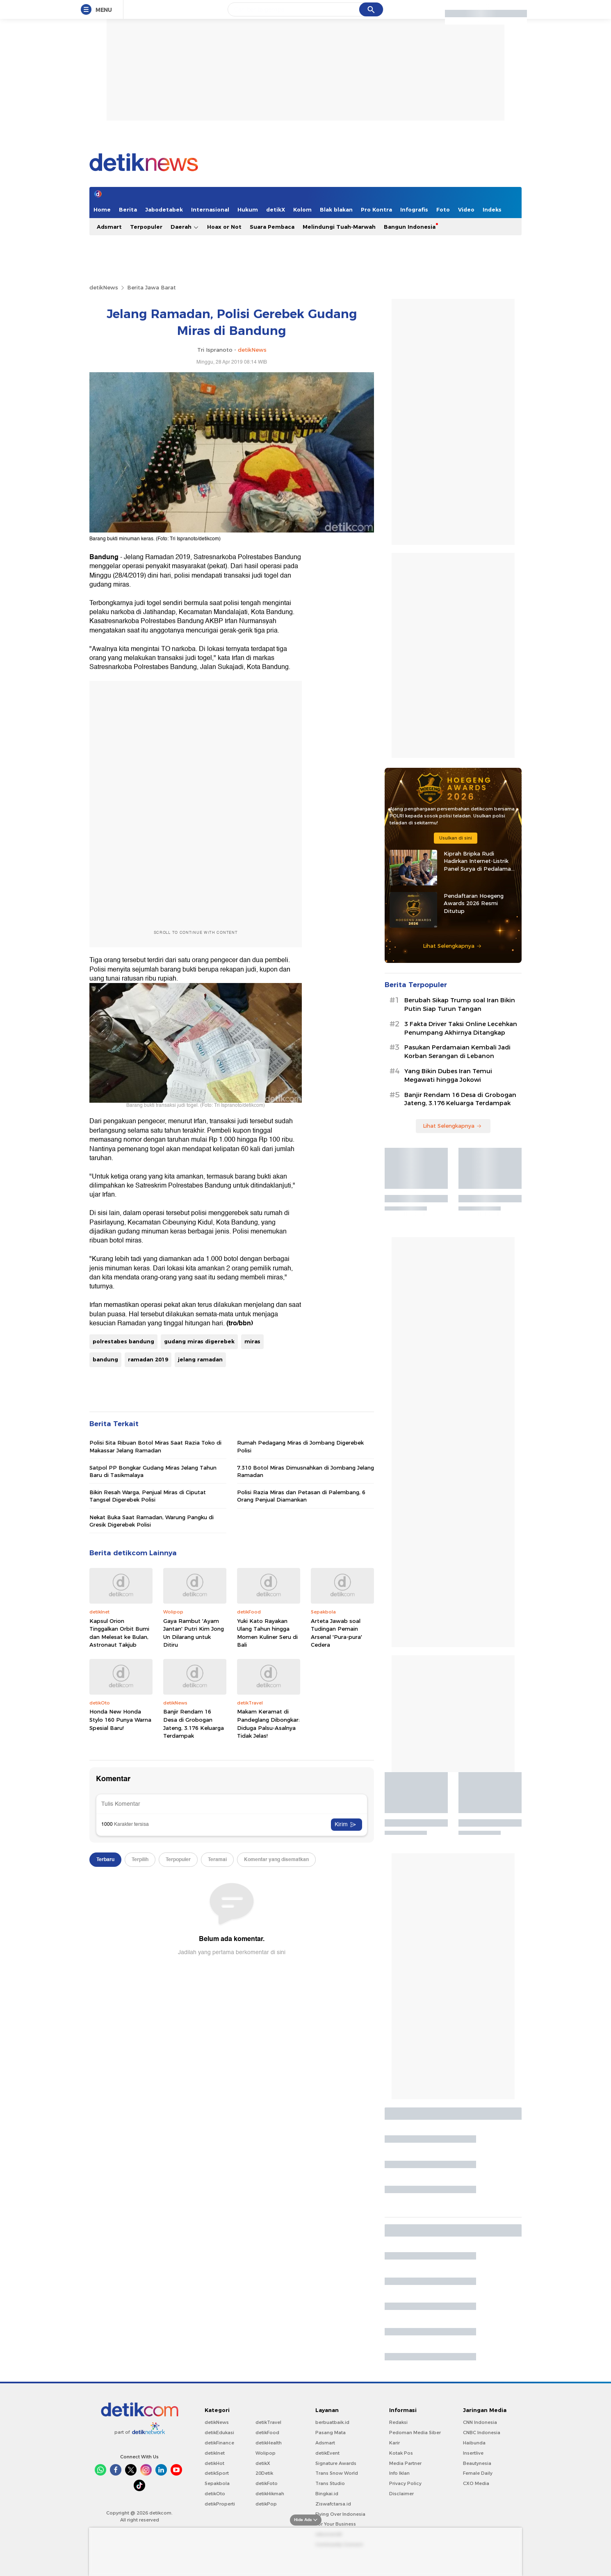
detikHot (214, 2463)
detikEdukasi (219, 2432)
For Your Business (335, 2524)
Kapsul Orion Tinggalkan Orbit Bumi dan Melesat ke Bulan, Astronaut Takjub (119, 1633)
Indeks (492, 209)
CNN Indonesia (480, 2422)
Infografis (414, 209)
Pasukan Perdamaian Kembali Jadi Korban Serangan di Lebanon (457, 1052)
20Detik (264, 2473)
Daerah (185, 226)
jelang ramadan (200, 1359)
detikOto (215, 2493)
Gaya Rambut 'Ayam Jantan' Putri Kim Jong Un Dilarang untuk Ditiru (193, 1633)
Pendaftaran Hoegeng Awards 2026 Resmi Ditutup (474, 903)
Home (102, 209)
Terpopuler (146, 226)
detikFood (267, 2432)
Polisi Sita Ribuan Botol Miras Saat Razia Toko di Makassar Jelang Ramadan (155, 1446)
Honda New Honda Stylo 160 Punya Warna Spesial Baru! (120, 1719)
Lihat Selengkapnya (452, 945)
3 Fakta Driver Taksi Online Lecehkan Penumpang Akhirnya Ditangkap (460, 1028)
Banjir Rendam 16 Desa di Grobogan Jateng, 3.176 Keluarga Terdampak (193, 1723)
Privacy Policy (405, 2483)
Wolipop (265, 2453)
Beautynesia (477, 2463)
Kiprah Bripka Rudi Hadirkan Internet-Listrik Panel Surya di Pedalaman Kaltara (479, 861)
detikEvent (327, 2453)
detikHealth (268, 2443)
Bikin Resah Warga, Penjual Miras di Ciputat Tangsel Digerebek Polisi (147, 1496)
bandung (105, 1359)
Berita (128, 209)
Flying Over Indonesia (340, 2514)
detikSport (217, 2473)
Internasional (210, 209)
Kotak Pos (401, 2453)
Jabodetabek (164, 209)
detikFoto (266, 2483)
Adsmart (109, 226)
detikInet (215, 2453)
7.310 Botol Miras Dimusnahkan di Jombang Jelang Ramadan (305, 1471)
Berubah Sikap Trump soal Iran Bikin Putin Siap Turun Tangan (459, 1005)
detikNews (103, 287)
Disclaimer (401, 2493)
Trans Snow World (336, 2473)
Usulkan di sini (455, 838)
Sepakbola (217, 2483)
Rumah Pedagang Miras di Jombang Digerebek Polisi (300, 1446)
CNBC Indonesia (481, 2432)
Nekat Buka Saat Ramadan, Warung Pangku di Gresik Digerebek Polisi (151, 1521)
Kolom (302, 209)
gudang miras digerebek (199, 1341)
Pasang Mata (330, 2432)
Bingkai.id (326, 2493)
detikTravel (268, 2422)
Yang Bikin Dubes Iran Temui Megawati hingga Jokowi (448, 1075)
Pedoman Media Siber (415, 2432)
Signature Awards (335, 2463)
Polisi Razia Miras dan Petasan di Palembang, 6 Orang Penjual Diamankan (301, 1496)
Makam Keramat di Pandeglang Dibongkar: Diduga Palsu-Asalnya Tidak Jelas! (268, 1723)
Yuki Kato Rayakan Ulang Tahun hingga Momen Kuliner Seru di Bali (267, 1633)
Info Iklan (399, 2473)
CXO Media (476, 2483)
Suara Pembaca (272, 226)
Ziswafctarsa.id (333, 2504)
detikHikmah (269, 2493)
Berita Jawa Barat (151, 287)
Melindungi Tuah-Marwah (339, 226)
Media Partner (405, 2463)
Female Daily (477, 2473)
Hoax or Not (224, 226)
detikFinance (219, 2443)
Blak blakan (336, 209)
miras (252, 1341)
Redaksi (398, 2422)
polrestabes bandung (123, 1341)
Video (466, 209)
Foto (443, 209)
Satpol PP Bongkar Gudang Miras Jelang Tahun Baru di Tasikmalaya (153, 1471)
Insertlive (473, 2453)
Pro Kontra (376, 209)
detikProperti (220, 2504)
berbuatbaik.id (332, 2422)
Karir (394, 2443)
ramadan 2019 (148, 1359)
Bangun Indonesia (409, 226)
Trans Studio (330, 2483)
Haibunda (474, 2443)
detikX (275, 209)
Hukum (247, 209)
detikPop (266, 2504)
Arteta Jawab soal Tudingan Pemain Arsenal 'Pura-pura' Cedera (336, 1633)
